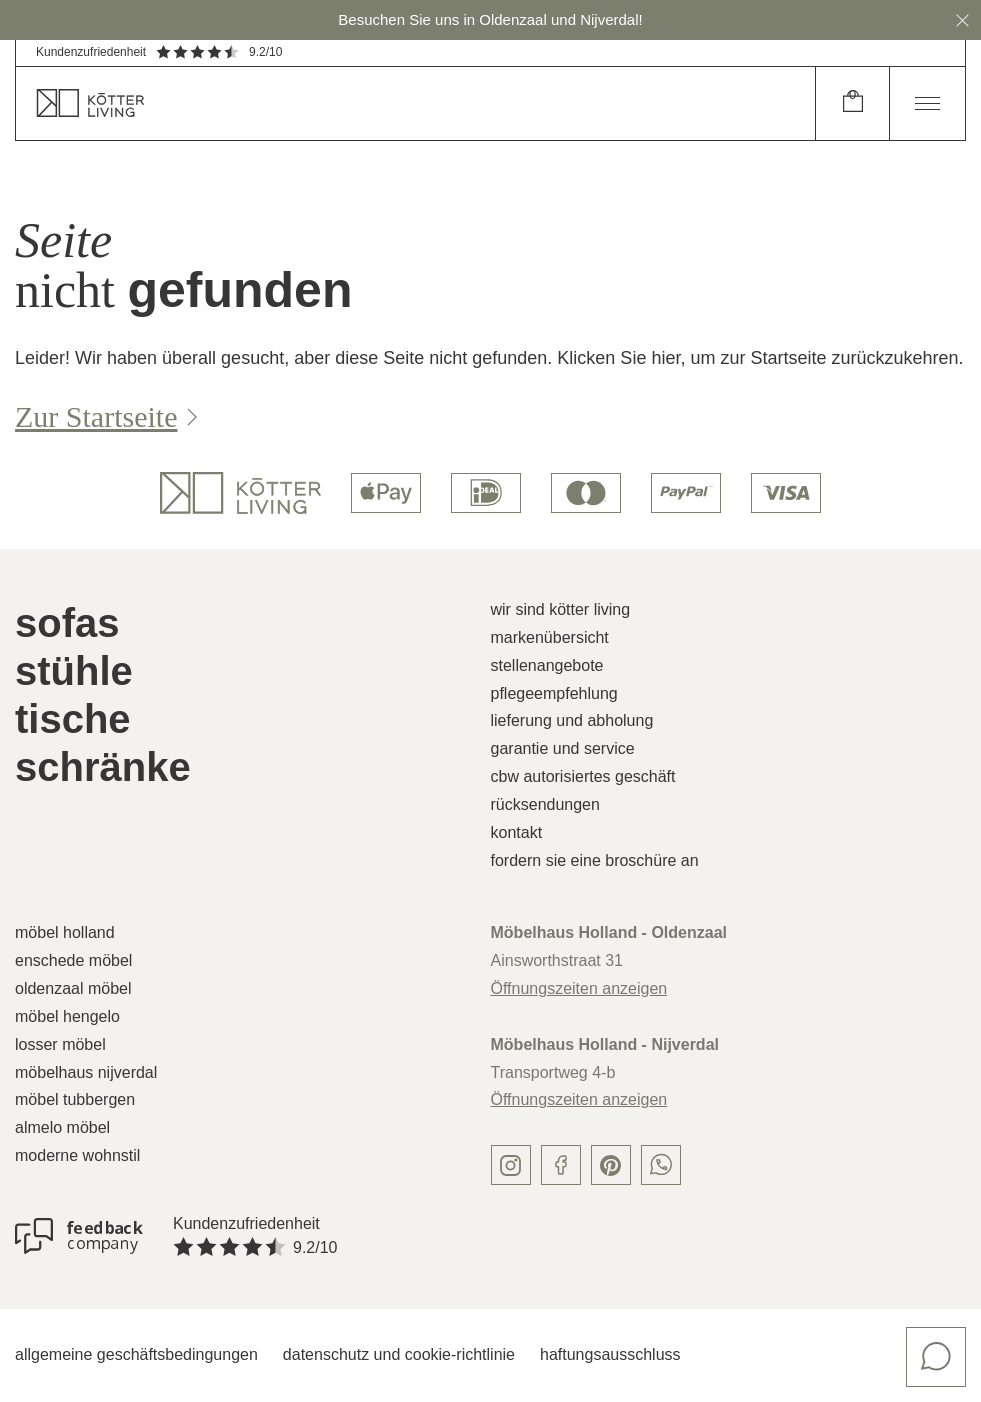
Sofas (67, 623)
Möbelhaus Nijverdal (86, 1072)
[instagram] (511, 1165)
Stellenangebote (547, 665)
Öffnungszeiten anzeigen (579, 988)
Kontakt (517, 832)
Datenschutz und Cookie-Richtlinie (399, 1354)
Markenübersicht (550, 637)
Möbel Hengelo (67, 1016)
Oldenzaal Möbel (73, 988)
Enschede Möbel (73, 960)
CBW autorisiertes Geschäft (583, 776)
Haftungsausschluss (610, 1354)
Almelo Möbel (62, 1127)
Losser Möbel (60, 1044)
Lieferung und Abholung (572, 720)
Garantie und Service (563, 748)
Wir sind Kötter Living (561, 609)
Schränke (103, 767)
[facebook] (561, 1165)
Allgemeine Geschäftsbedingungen (136, 1354)
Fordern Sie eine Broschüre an (595, 860)
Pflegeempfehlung (554, 693)
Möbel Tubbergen (75, 1099)
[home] (415, 103)
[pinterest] (611, 1165)
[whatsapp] (661, 1165)
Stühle (74, 671)
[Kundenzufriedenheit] (79, 1236)
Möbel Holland (65, 932)
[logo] (240, 493)
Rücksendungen (545, 804)
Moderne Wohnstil (77, 1155)
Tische (73, 719)
